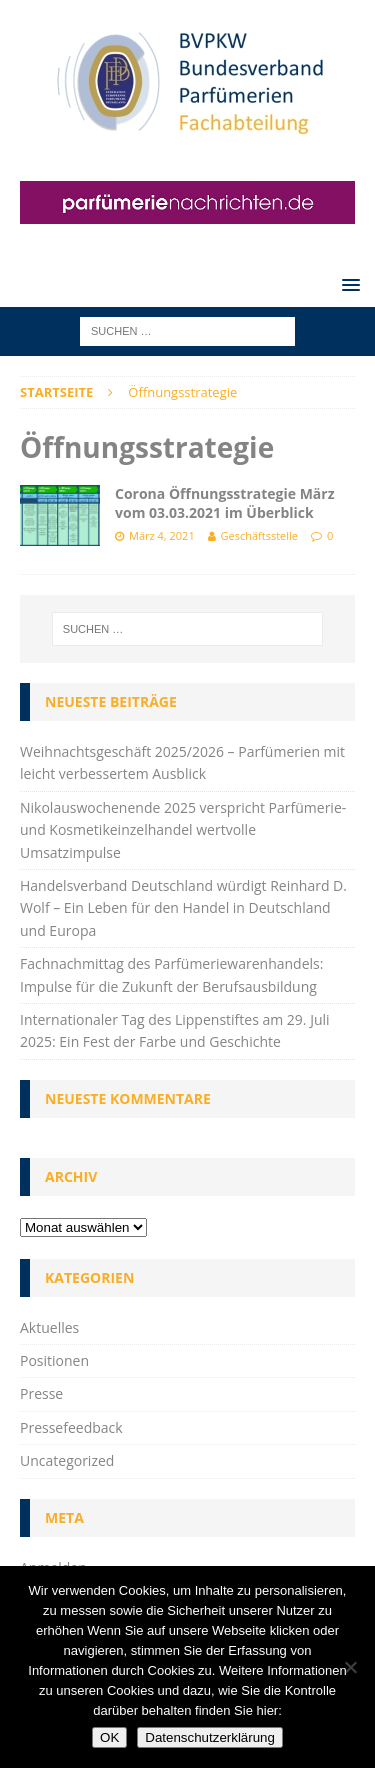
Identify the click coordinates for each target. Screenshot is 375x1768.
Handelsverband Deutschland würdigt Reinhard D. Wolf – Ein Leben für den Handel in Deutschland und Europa (183, 908)
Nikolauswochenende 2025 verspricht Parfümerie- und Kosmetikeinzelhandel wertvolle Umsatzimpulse (183, 830)
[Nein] (350, 1667)
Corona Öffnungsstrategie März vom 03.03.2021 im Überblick (225, 502)
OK (109, 1737)
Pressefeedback (71, 1427)
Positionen (54, 1360)
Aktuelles (49, 1327)
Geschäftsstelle (259, 535)
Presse (41, 1393)
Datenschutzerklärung (210, 1737)
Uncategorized (67, 1460)
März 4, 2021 (162, 535)
